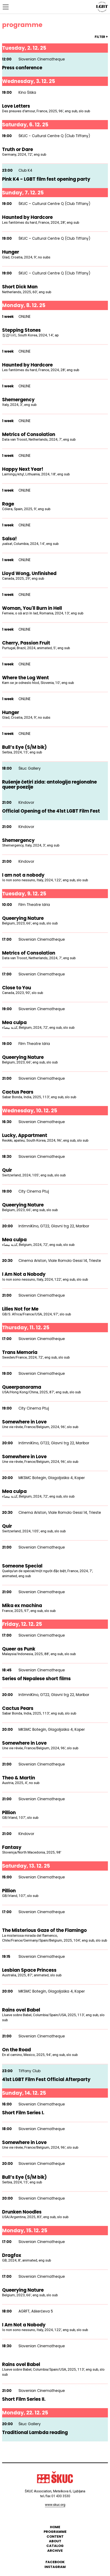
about (55, 2541)
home (55, 2527)
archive (55, 2550)
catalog (55, 2545)
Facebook (55, 2562)
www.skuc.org (55, 2505)
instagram (55, 2566)
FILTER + (101, 37)
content (55, 2536)
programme (55, 2531)
